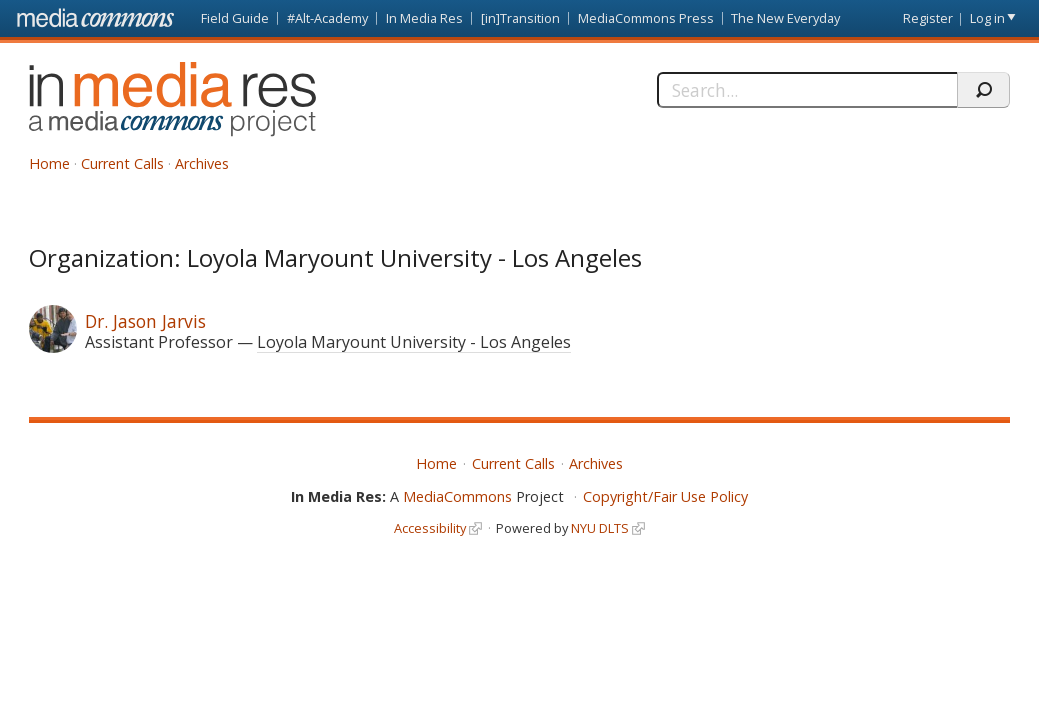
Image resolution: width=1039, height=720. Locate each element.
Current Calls (122, 163)
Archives (202, 163)
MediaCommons (457, 496)
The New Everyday (785, 18)
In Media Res (424, 18)
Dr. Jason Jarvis (145, 321)
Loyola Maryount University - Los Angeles (414, 342)
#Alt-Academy (327, 18)
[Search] (807, 90)
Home (49, 163)
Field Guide (235, 18)
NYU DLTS (600, 528)
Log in (987, 18)
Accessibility (430, 528)
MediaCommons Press (646, 18)
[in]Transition (520, 18)
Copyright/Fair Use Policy (665, 496)
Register (928, 18)
